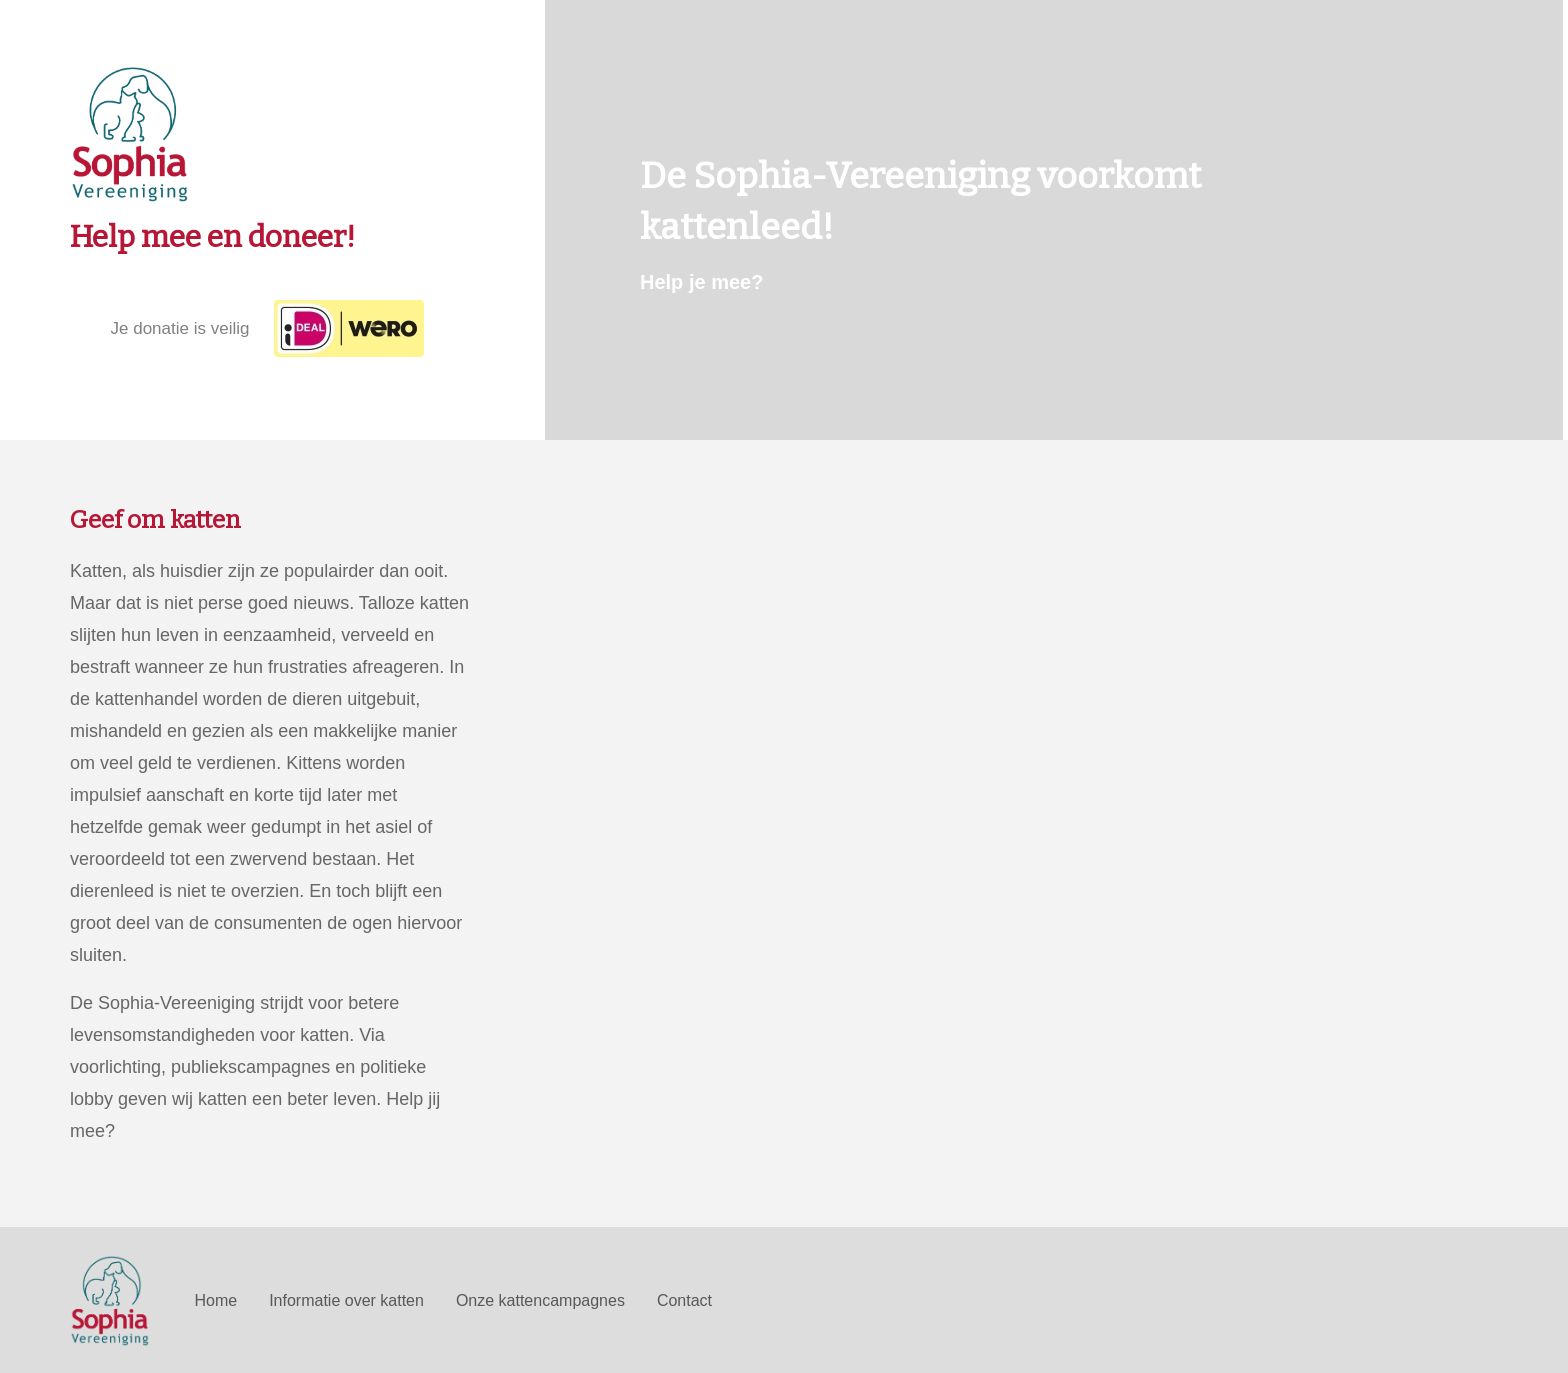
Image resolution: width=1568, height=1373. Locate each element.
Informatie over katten (346, 1300)
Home (215, 1300)
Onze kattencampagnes (540, 1300)
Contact (684, 1300)
